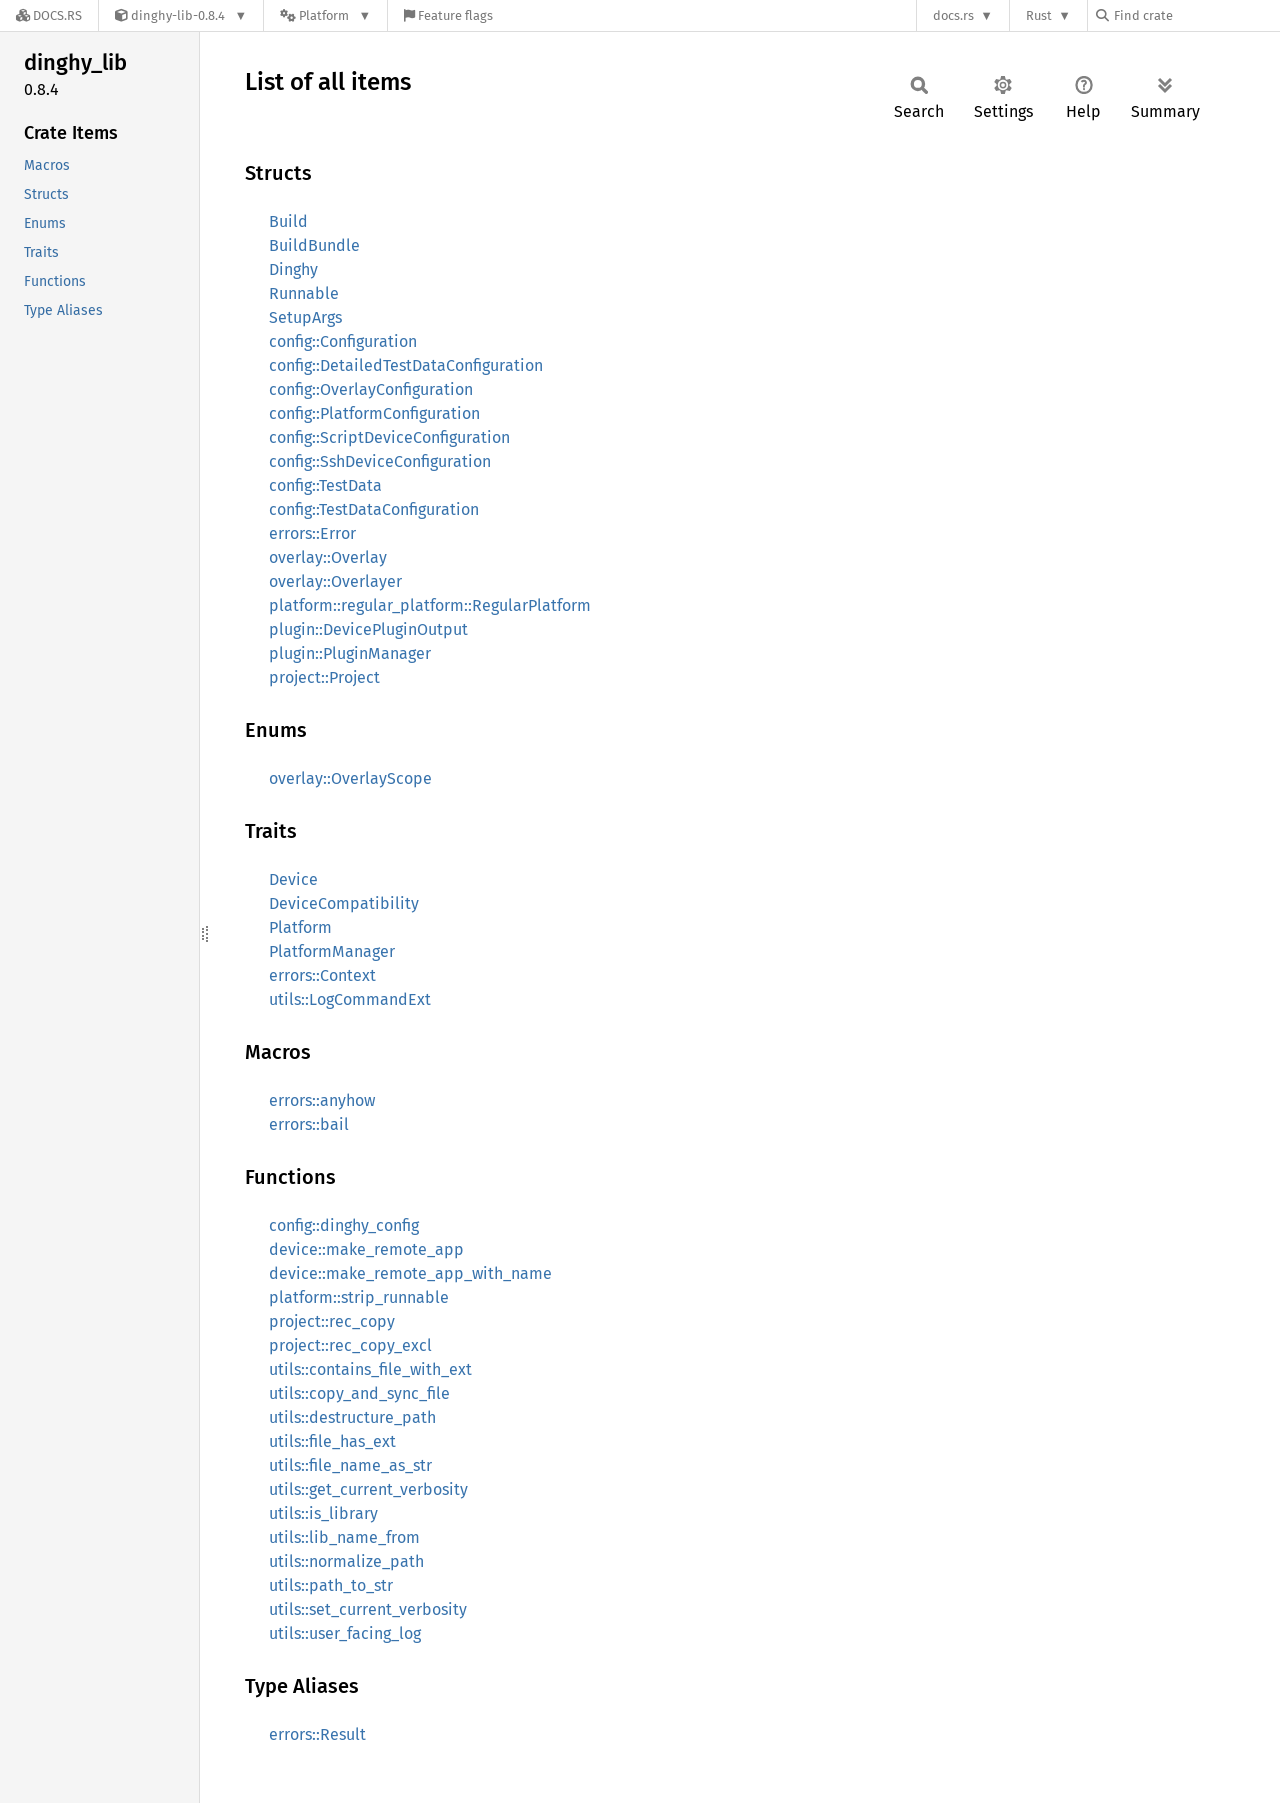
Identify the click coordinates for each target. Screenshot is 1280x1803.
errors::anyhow (322, 1100)
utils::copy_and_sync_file (359, 1393)
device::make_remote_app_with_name (410, 1273)
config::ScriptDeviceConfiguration (389, 437)
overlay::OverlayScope (350, 778)
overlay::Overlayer (335, 581)
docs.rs (953, 15)
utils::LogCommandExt (350, 999)
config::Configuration (343, 341)
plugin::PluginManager (350, 653)
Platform (300, 927)
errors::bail (309, 1124)
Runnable (304, 293)
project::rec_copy (332, 1321)
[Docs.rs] (49, 15)
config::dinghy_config (344, 1225)
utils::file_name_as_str (350, 1465)
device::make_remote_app (366, 1249)
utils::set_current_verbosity (368, 1609)
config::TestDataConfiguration (374, 509)
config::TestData (325, 485)
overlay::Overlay (328, 557)
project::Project (324, 677)
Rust (1039, 15)
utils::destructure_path (352, 1417)
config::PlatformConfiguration (374, 413)
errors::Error (312, 533)
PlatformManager (332, 951)
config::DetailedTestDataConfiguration (406, 365)
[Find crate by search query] (1196, 15)
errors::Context (322, 975)
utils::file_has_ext (332, 1441)
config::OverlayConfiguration (371, 389)
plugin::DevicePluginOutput (368, 629)
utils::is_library (323, 1513)
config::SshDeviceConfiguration (380, 461)
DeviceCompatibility (344, 903)
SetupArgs (305, 317)
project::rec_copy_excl (350, 1345)
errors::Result (317, 1734)
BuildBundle (314, 245)
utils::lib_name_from (344, 1537)
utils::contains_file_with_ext (370, 1369)
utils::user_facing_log (345, 1633)
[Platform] (325, 15)
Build (288, 221)
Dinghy (293, 269)
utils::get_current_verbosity (368, 1489)
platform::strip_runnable (359, 1297)
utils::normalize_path (346, 1561)
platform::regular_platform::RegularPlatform (430, 605)
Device (293, 879)
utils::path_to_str (331, 1585)
